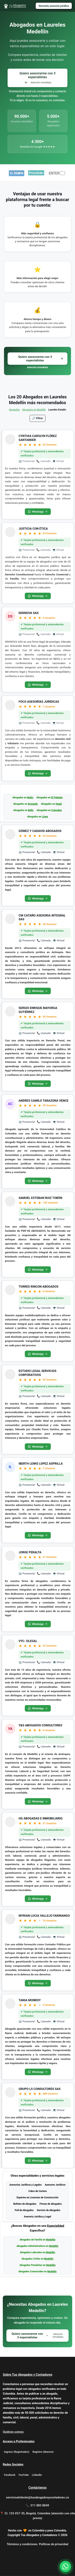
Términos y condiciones (22, 2544)
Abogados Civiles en (37, 2258)
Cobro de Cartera (37, 2191)
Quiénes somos (13, 2432)
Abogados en (22, 797)
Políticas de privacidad (53, 2544)
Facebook (9, 2474)
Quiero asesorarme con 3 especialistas (38, 77)
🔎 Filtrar (37, 418)
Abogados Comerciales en (37, 2271)
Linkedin (37, 2474)
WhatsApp (38, 511)
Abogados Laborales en (37, 2252)
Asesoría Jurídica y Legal (37, 2216)
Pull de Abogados (24, 2210)
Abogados (14, 409)
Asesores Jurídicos (55, 2184)
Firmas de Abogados (51, 2203)
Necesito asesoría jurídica (54, 5)
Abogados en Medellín (34, 409)
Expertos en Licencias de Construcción (37, 2197)
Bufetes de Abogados (24, 2203)
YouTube (23, 2474)
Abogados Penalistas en (38, 2265)
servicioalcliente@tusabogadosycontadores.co (37, 2497)
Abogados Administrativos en (37, 2246)
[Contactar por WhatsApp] (65, 2566)
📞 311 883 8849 (37, 2505)
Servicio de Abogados (48, 2210)
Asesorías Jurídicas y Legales (25, 2184)
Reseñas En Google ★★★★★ (37, 146)
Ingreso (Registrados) (16, 2451)
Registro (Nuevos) (42, 2451)
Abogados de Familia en (37, 2239)
